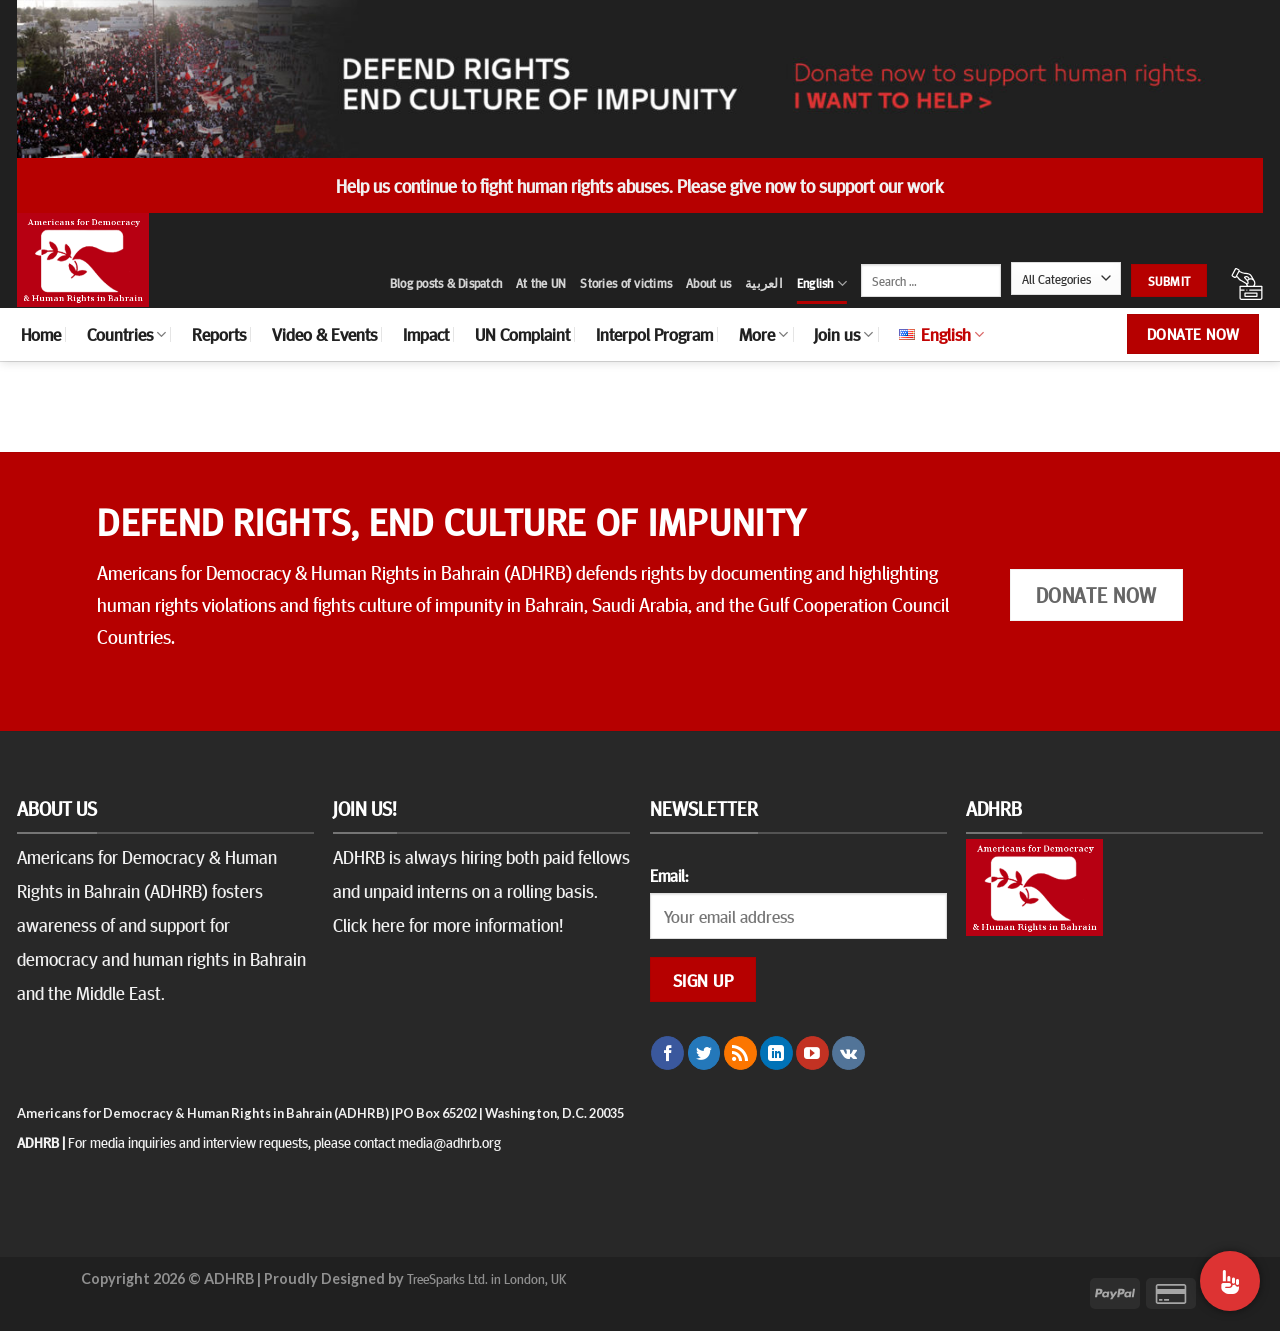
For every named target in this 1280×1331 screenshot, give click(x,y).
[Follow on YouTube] (812, 1053)
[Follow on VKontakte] (848, 1053)
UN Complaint (522, 334)
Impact (426, 334)
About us (708, 283)
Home (41, 334)
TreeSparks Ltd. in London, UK (486, 1278)
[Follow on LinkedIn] (776, 1053)
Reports (219, 334)
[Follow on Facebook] (667, 1053)
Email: (669, 875)
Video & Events (324, 334)
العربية (764, 283)
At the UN (541, 283)
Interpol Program (654, 334)
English (822, 283)
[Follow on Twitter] (704, 1053)
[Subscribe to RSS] (740, 1053)
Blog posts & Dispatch (446, 283)
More (763, 334)
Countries (126, 334)
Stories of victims (626, 283)
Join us (843, 334)
